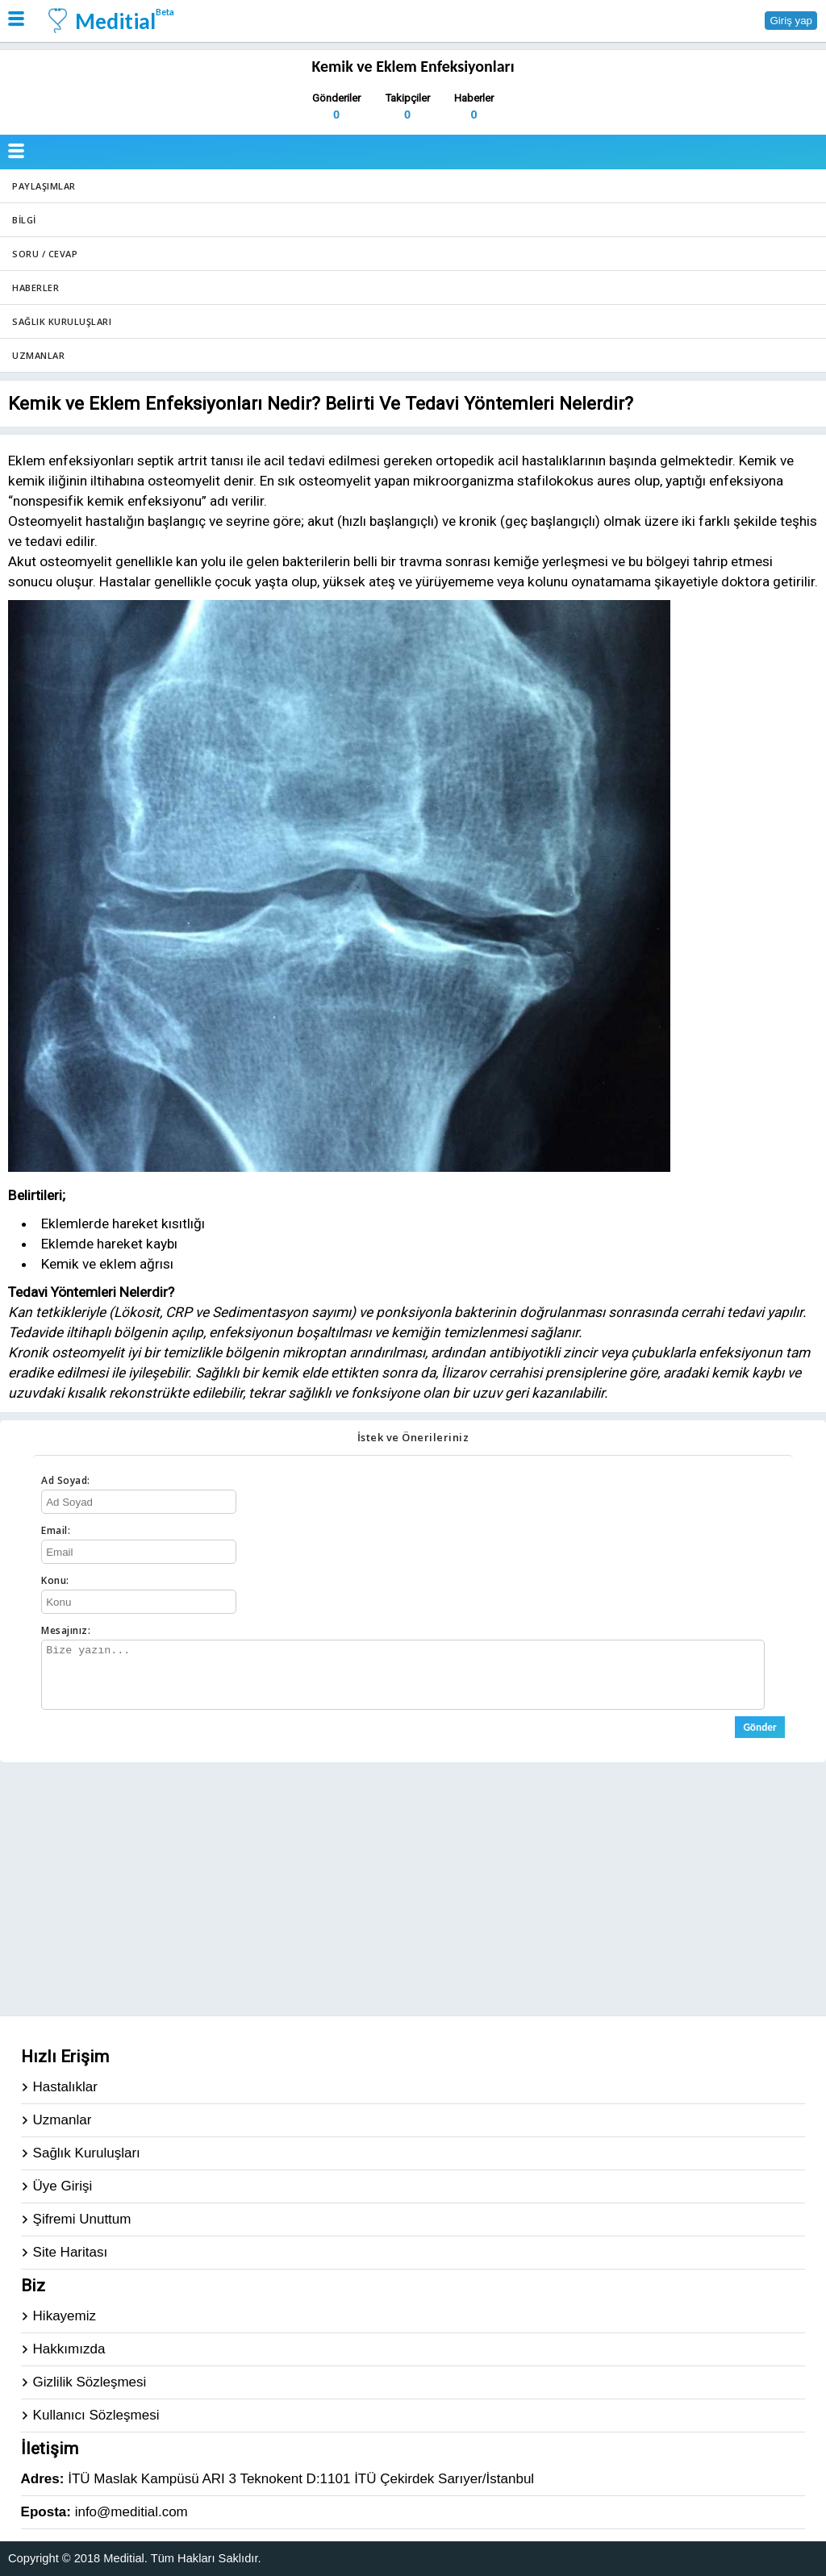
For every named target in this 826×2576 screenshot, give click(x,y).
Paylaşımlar (44, 186)
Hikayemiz (64, 2316)
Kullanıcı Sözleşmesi (96, 2415)
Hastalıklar (65, 2087)
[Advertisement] (413, 1887)
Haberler (35, 287)
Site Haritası (70, 2252)
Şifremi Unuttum (82, 2219)
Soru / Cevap (44, 254)
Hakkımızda (69, 2349)
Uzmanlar (38, 355)
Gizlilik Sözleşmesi (90, 2382)
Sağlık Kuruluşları (61, 321)
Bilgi (24, 220)
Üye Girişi (63, 2186)
